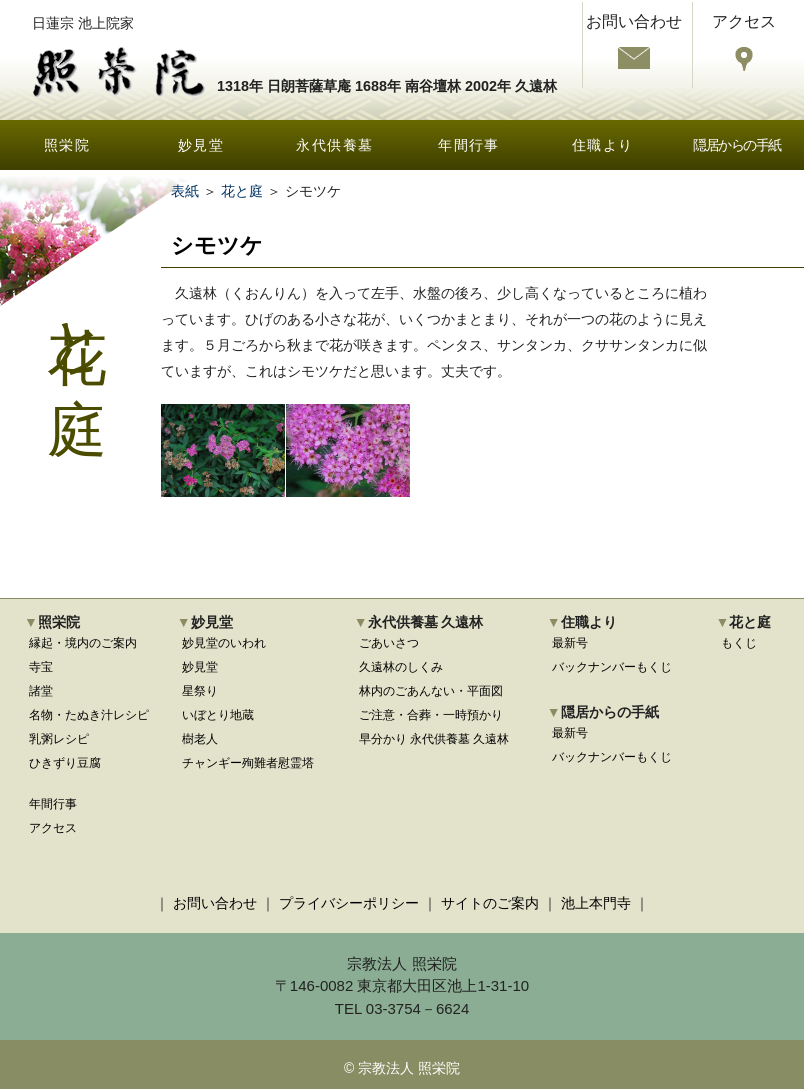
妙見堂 (201, 145)
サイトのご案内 (490, 903)
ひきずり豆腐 (65, 763)
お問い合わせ (215, 903)
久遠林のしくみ (401, 667)
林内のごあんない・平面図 (431, 691)
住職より (603, 145)
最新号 (570, 643)
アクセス (53, 828)
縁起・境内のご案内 (83, 643)
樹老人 (200, 739)
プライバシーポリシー (349, 903)
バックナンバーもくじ (612, 667)
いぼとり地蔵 (218, 715)
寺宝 (41, 667)
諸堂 (41, 691)
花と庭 (242, 191)
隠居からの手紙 (737, 145)
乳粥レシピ (59, 739)
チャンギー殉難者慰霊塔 (248, 763)
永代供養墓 (334, 145)
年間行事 (469, 145)
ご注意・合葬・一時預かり (431, 715)
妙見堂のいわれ (224, 643)
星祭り (200, 691)
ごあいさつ (389, 643)
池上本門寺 (596, 903)
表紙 (185, 191)
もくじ (739, 643)
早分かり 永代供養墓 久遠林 (434, 739)
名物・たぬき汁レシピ (89, 715)
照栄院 (67, 145)
